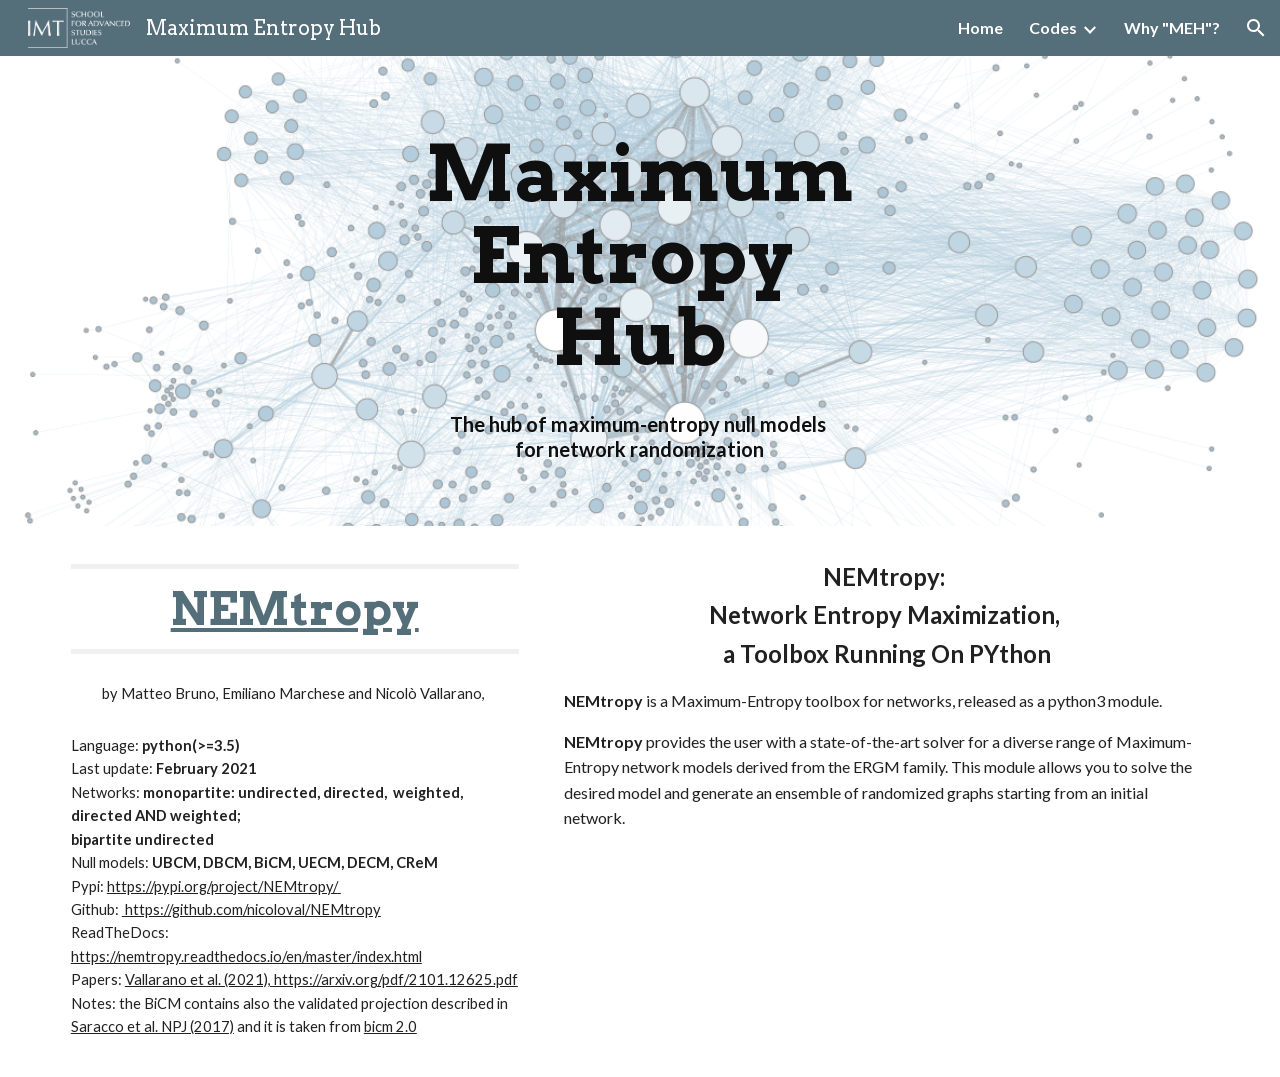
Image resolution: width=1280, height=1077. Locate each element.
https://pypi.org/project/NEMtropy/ (222, 886)
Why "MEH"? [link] (1172, 27)
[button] (1256, 28)
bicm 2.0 (390, 1026)
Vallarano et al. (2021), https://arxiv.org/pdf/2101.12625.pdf (321, 979)
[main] (640, 291)
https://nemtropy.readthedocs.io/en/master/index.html (246, 956)
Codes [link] (1053, 27)
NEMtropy (295, 608)
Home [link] (980, 27)
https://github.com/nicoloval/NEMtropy (251, 909)
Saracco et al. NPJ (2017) (152, 1026)
